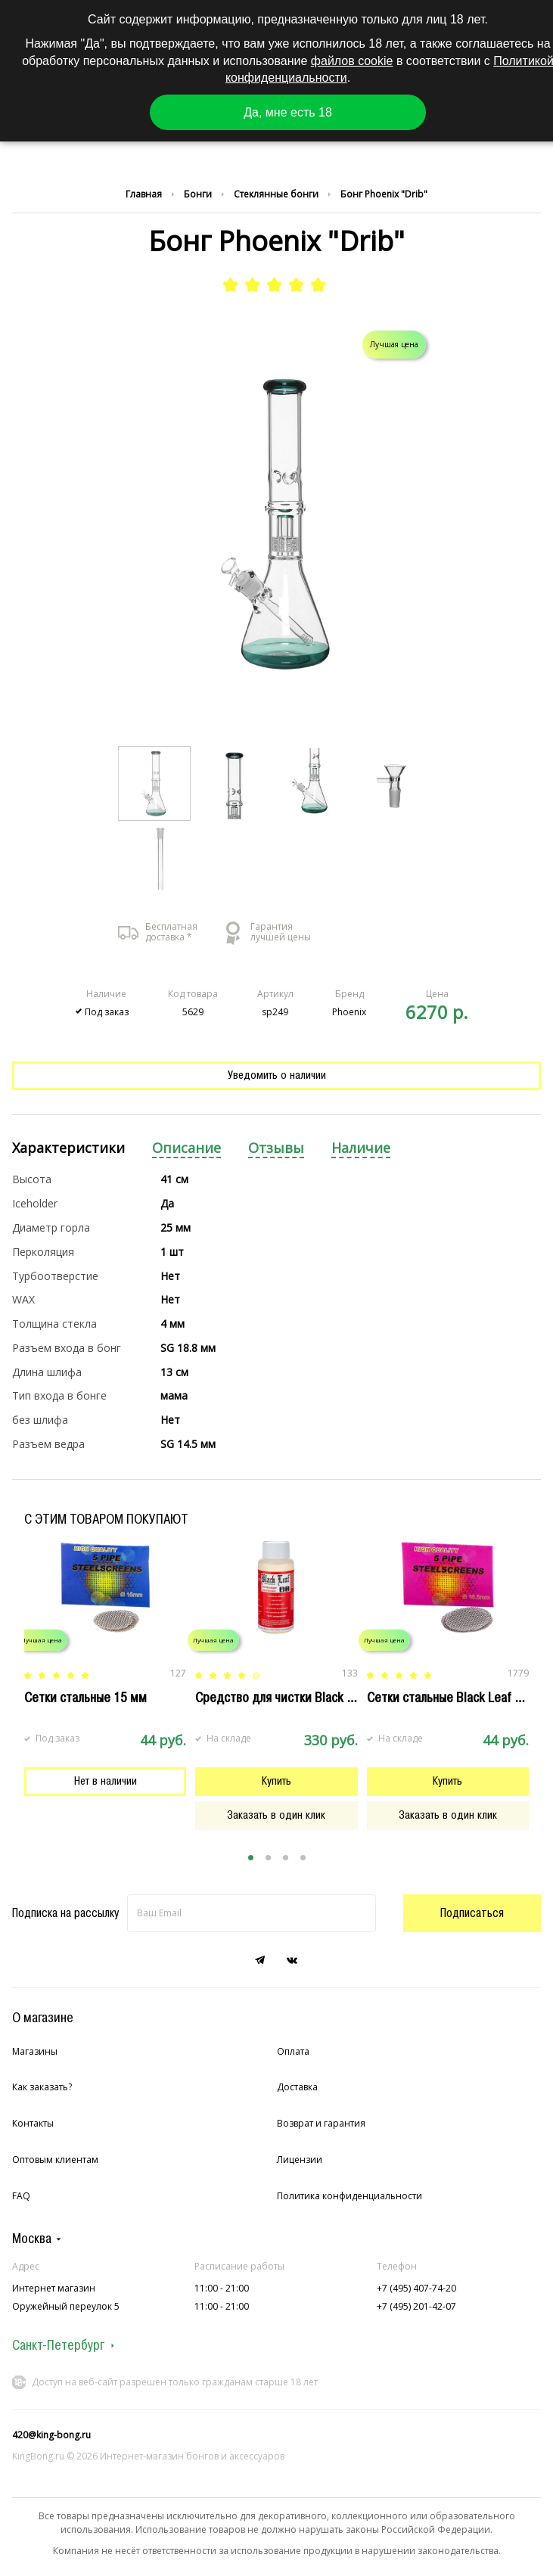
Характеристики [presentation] (68, 1148)
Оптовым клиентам (55, 2159)
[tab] (68, 1148)
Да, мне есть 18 (288, 112)
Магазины (34, 2051)
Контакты (33, 2123)
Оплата (293, 2051)
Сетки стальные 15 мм (85, 1697)
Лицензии (299, 2159)
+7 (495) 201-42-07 (416, 2306)
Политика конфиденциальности (349, 2195)
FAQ (21, 2195)
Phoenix (349, 1011)
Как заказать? (42, 2086)
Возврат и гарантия (321, 2123)
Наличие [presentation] (360, 1148)
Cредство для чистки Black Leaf (282, 1697)
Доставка (297, 2086)
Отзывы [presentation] (276, 1148)
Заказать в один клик (276, 1815)
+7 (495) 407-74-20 (416, 2288)
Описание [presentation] (186, 1148)
